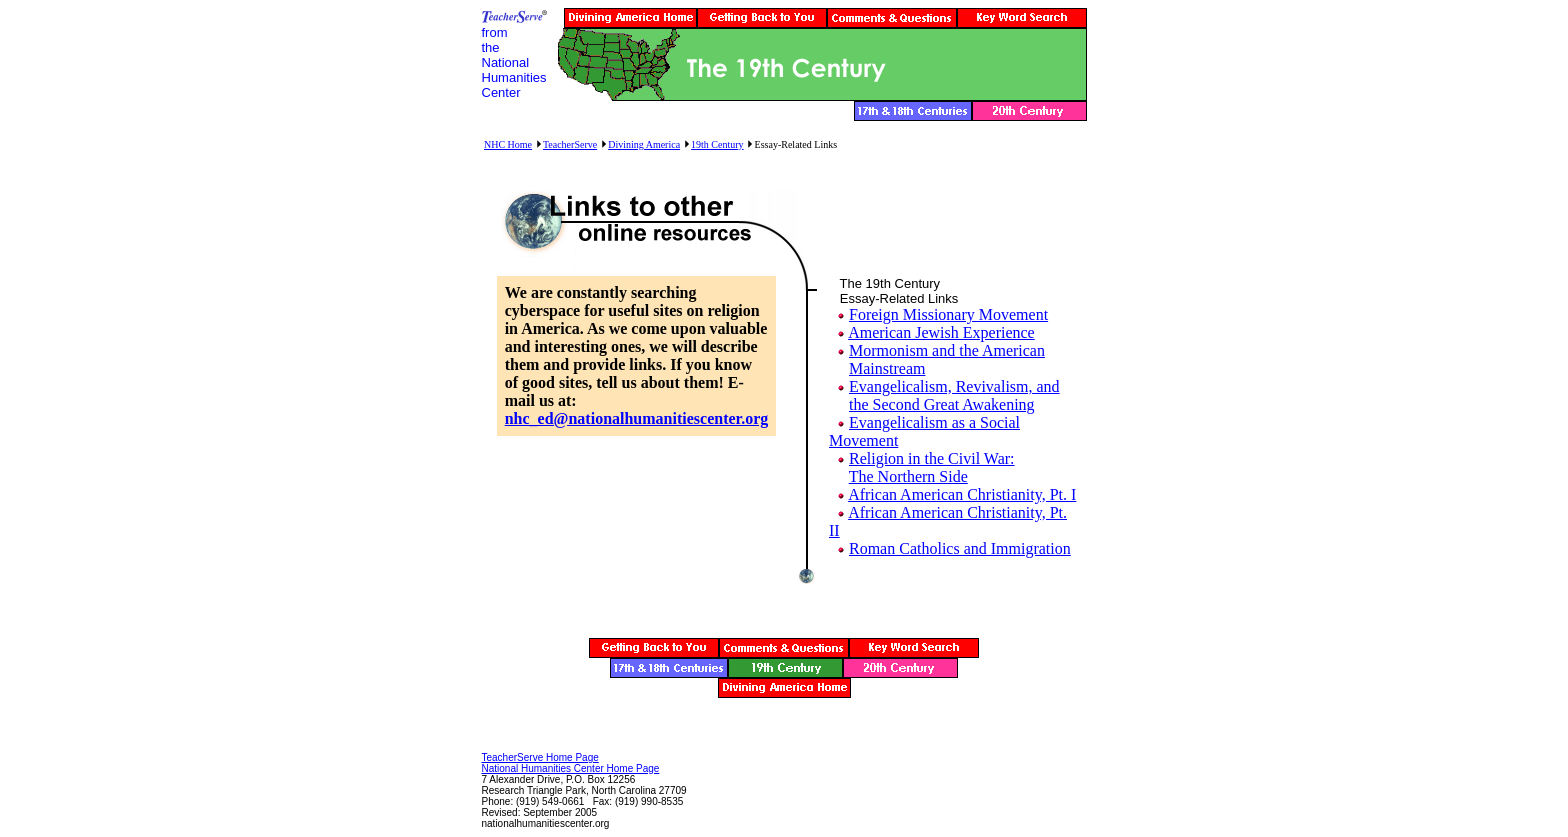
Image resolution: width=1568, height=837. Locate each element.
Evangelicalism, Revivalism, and (954, 386)
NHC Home (508, 144)
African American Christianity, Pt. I (962, 494)
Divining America (644, 144)
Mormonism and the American (947, 350)
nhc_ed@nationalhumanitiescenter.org (637, 418)
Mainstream (887, 368)
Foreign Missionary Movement (948, 314)
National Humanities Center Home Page (571, 768)
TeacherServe (570, 144)
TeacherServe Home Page (540, 757)
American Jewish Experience (941, 332)
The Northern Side (908, 476)
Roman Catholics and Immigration (960, 548)
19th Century (717, 144)
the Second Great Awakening (942, 404)
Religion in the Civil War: (932, 458)
